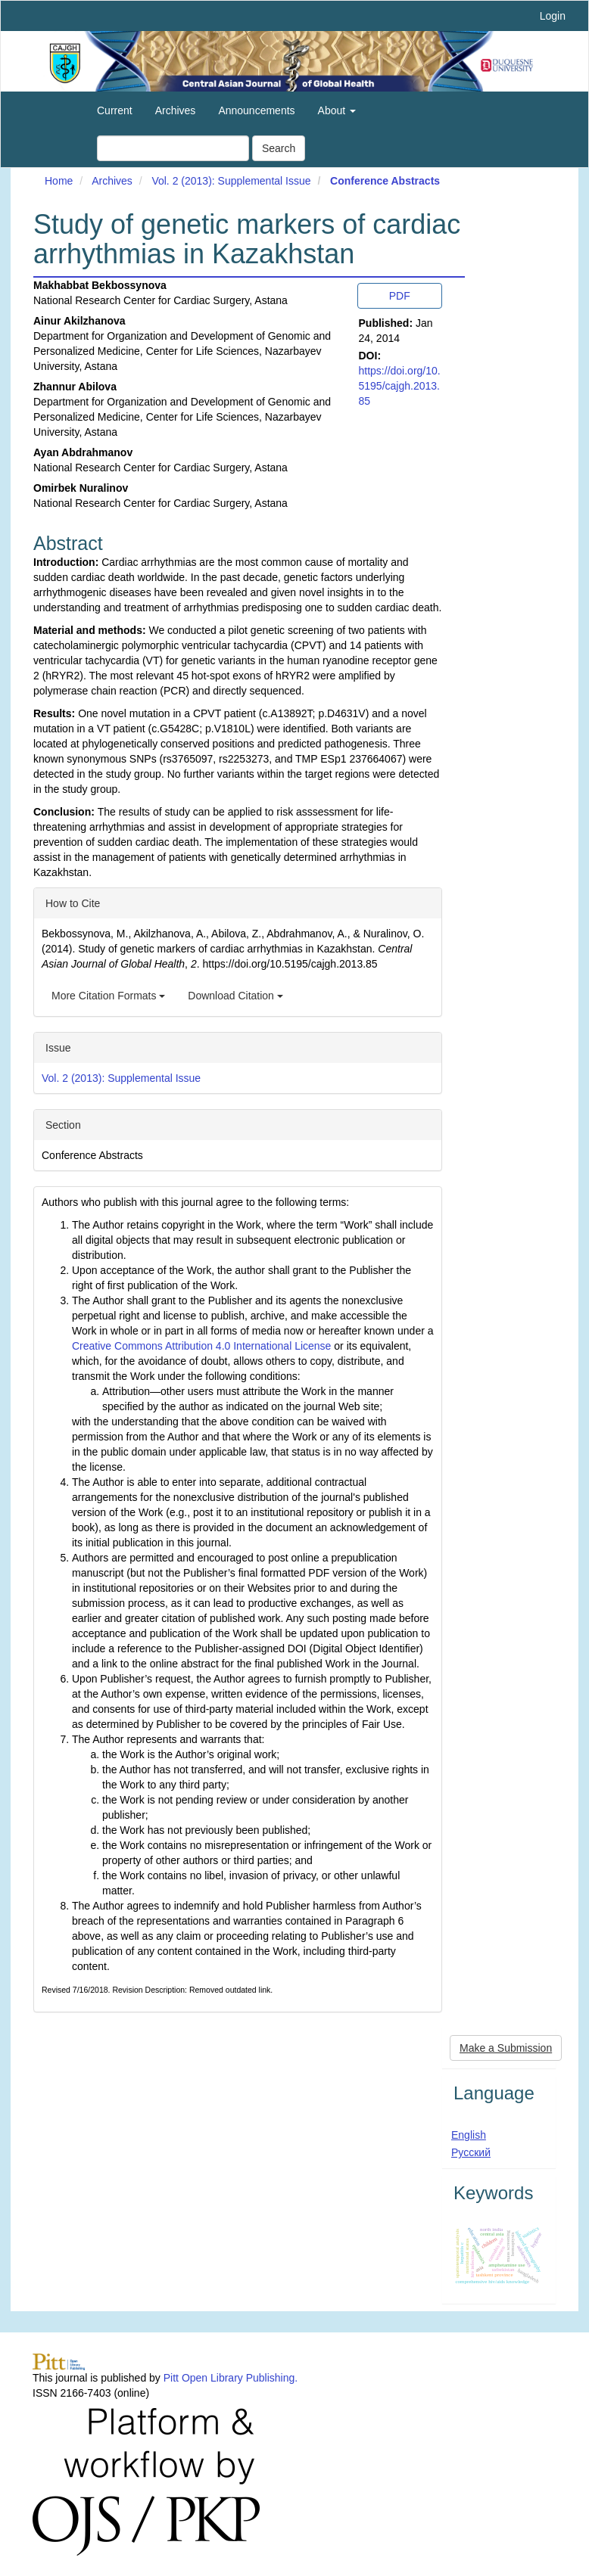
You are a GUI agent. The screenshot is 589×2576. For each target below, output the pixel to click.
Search (278, 148)
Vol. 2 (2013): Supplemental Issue (230, 181)
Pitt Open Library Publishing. (231, 2378)
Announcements (256, 110)
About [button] (337, 110)
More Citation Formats (108, 996)
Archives (175, 110)
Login (553, 16)
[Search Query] (173, 148)
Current (114, 110)
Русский (471, 2152)
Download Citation (235, 996)
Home (59, 181)
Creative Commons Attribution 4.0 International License (201, 1346)
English (468, 2135)
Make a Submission (506, 2048)
